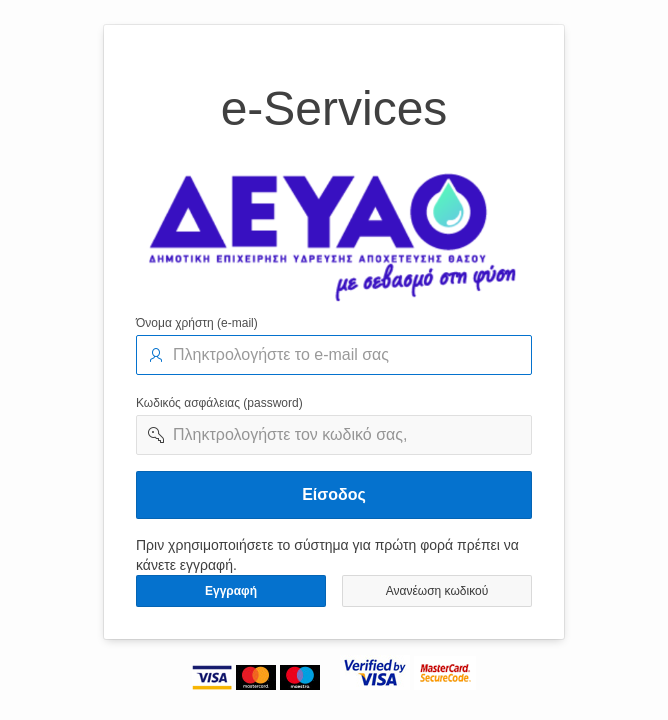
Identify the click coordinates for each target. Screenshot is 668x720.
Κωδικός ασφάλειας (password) (219, 403)
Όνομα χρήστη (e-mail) (197, 323)
